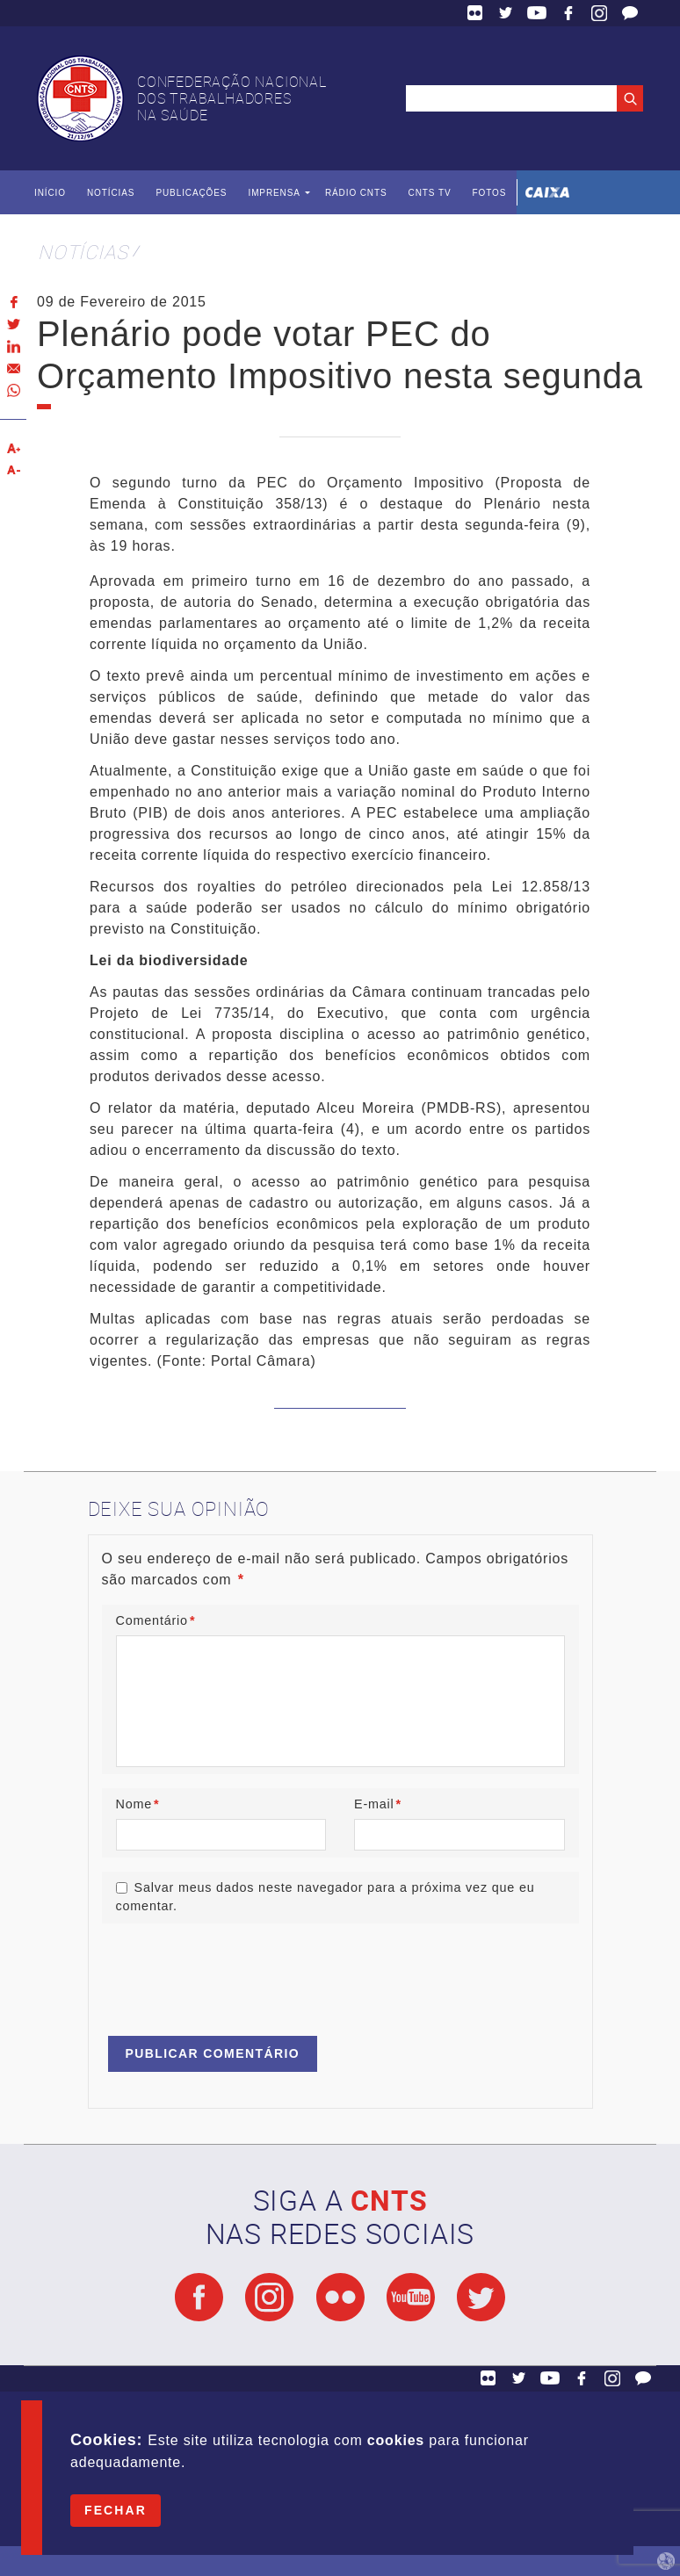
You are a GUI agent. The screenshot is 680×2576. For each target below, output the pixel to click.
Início (50, 193)
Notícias (110, 193)
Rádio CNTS (356, 193)
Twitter (506, 13)
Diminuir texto (13, 470)
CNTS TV (430, 193)
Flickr (475, 13)
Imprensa (274, 193)
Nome (138, 1804)
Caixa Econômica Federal (547, 192)
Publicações (191, 193)
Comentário (156, 1620)
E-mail (377, 1804)
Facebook (568, 13)
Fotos (489, 193)
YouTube (537, 13)
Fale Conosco (630, 13)
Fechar (115, 2510)
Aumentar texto (13, 448)
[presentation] (235, 1971)
